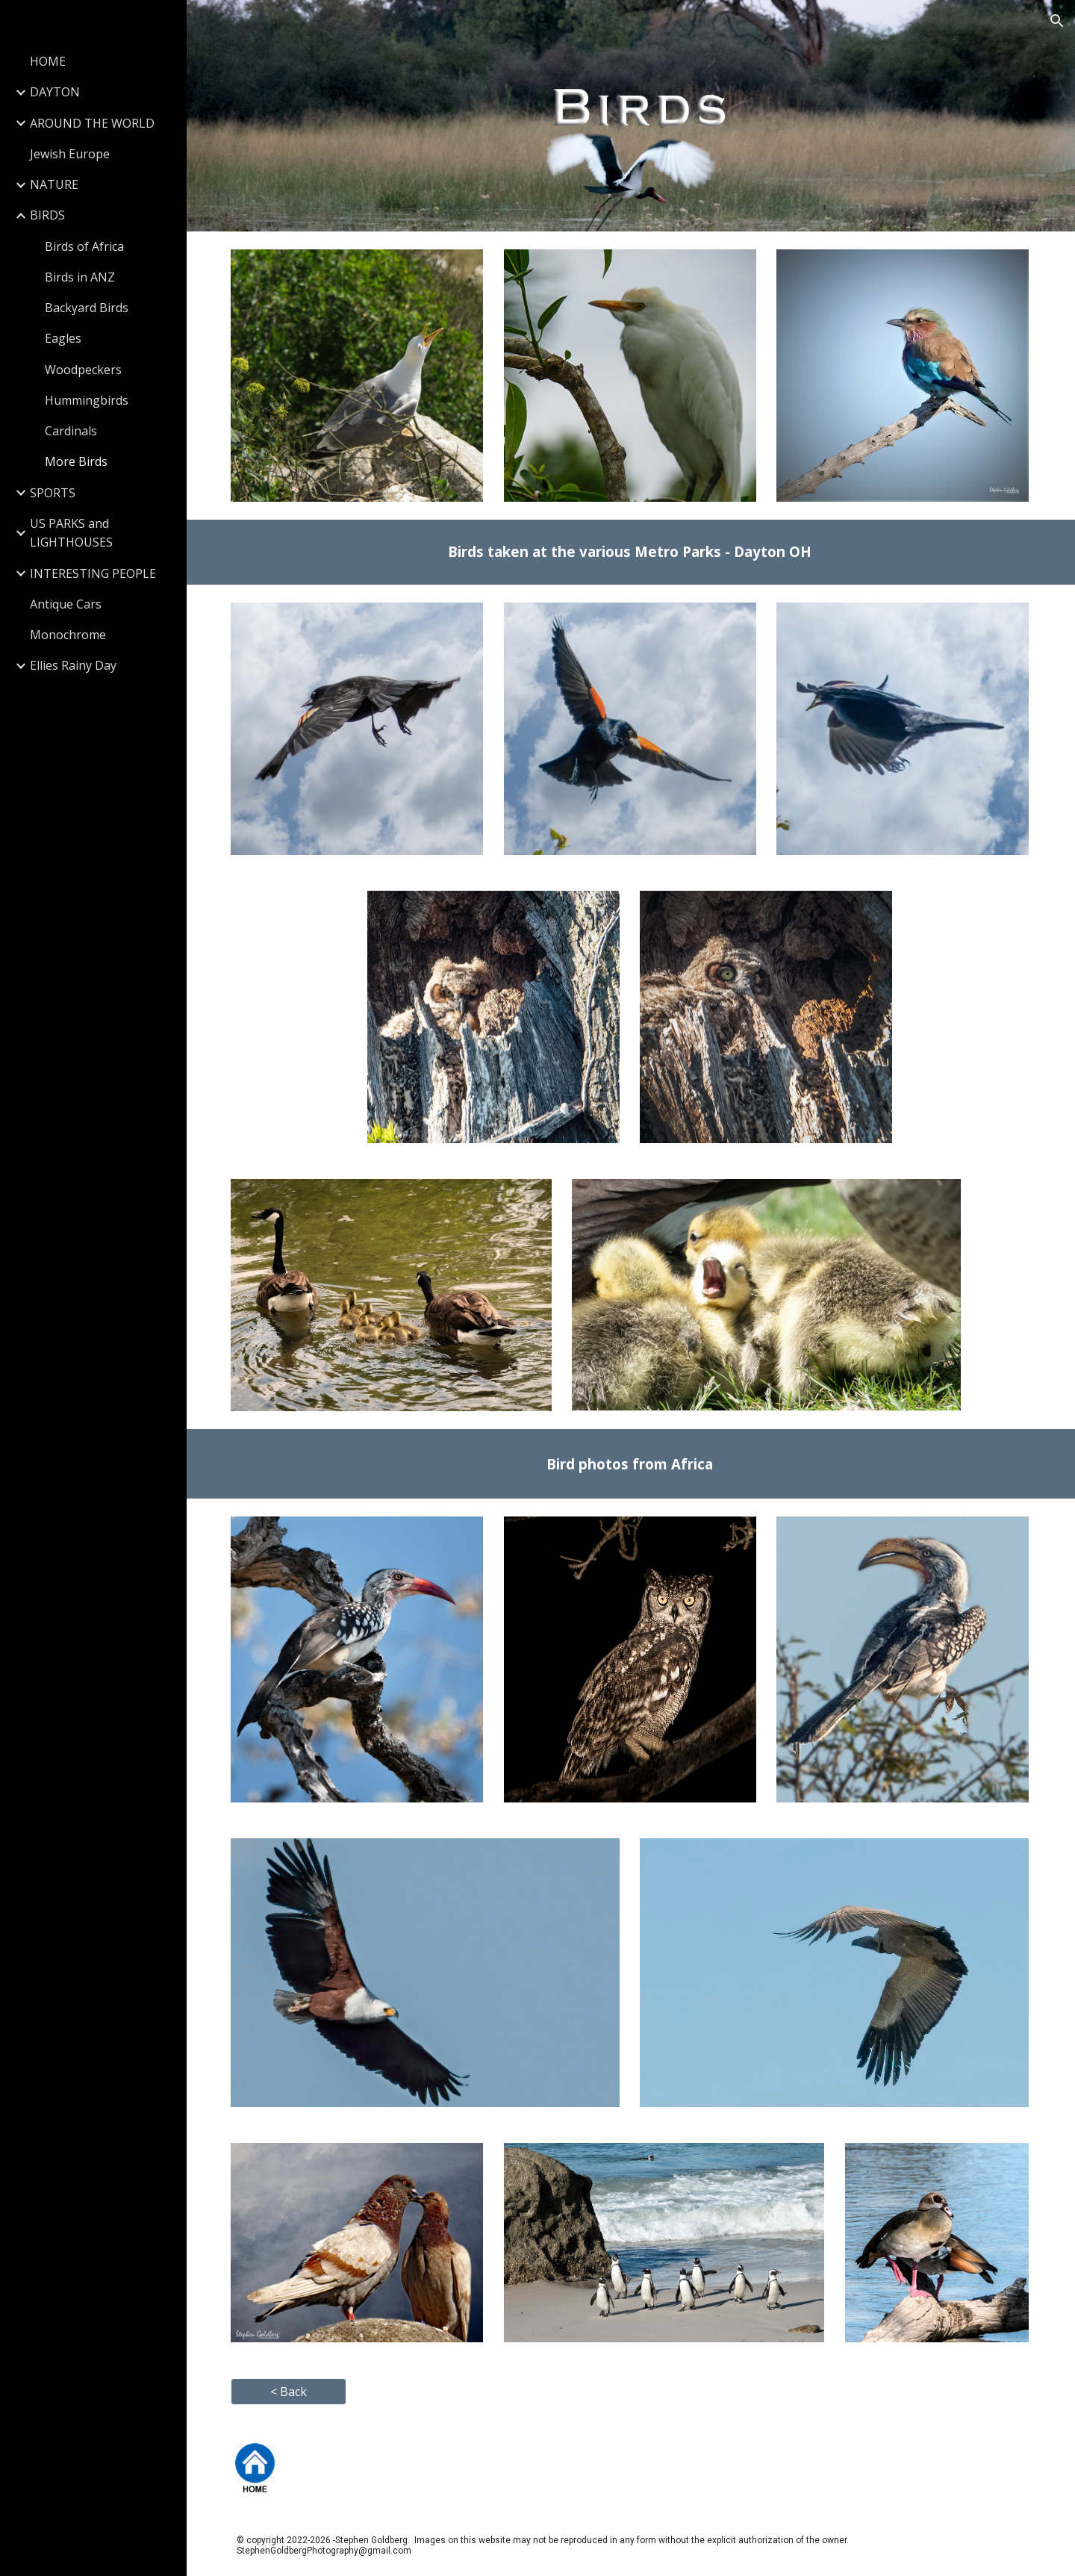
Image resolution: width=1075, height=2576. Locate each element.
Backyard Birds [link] (86, 307)
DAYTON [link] (55, 92)
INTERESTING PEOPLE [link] (93, 573)
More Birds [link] (76, 461)
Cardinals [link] (71, 431)
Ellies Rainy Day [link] (73, 665)
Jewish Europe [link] (70, 154)
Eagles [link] (63, 338)
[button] (1057, 21)
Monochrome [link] (68, 634)
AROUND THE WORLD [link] (92, 123)
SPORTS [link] (52, 493)
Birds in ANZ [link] (80, 277)
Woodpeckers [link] (83, 369)
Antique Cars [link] (66, 604)
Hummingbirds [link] (86, 400)
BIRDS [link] (47, 215)
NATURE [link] (54, 184)
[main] (631, 551)
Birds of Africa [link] (84, 246)
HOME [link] (48, 61)
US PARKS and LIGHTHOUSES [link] (71, 532)
